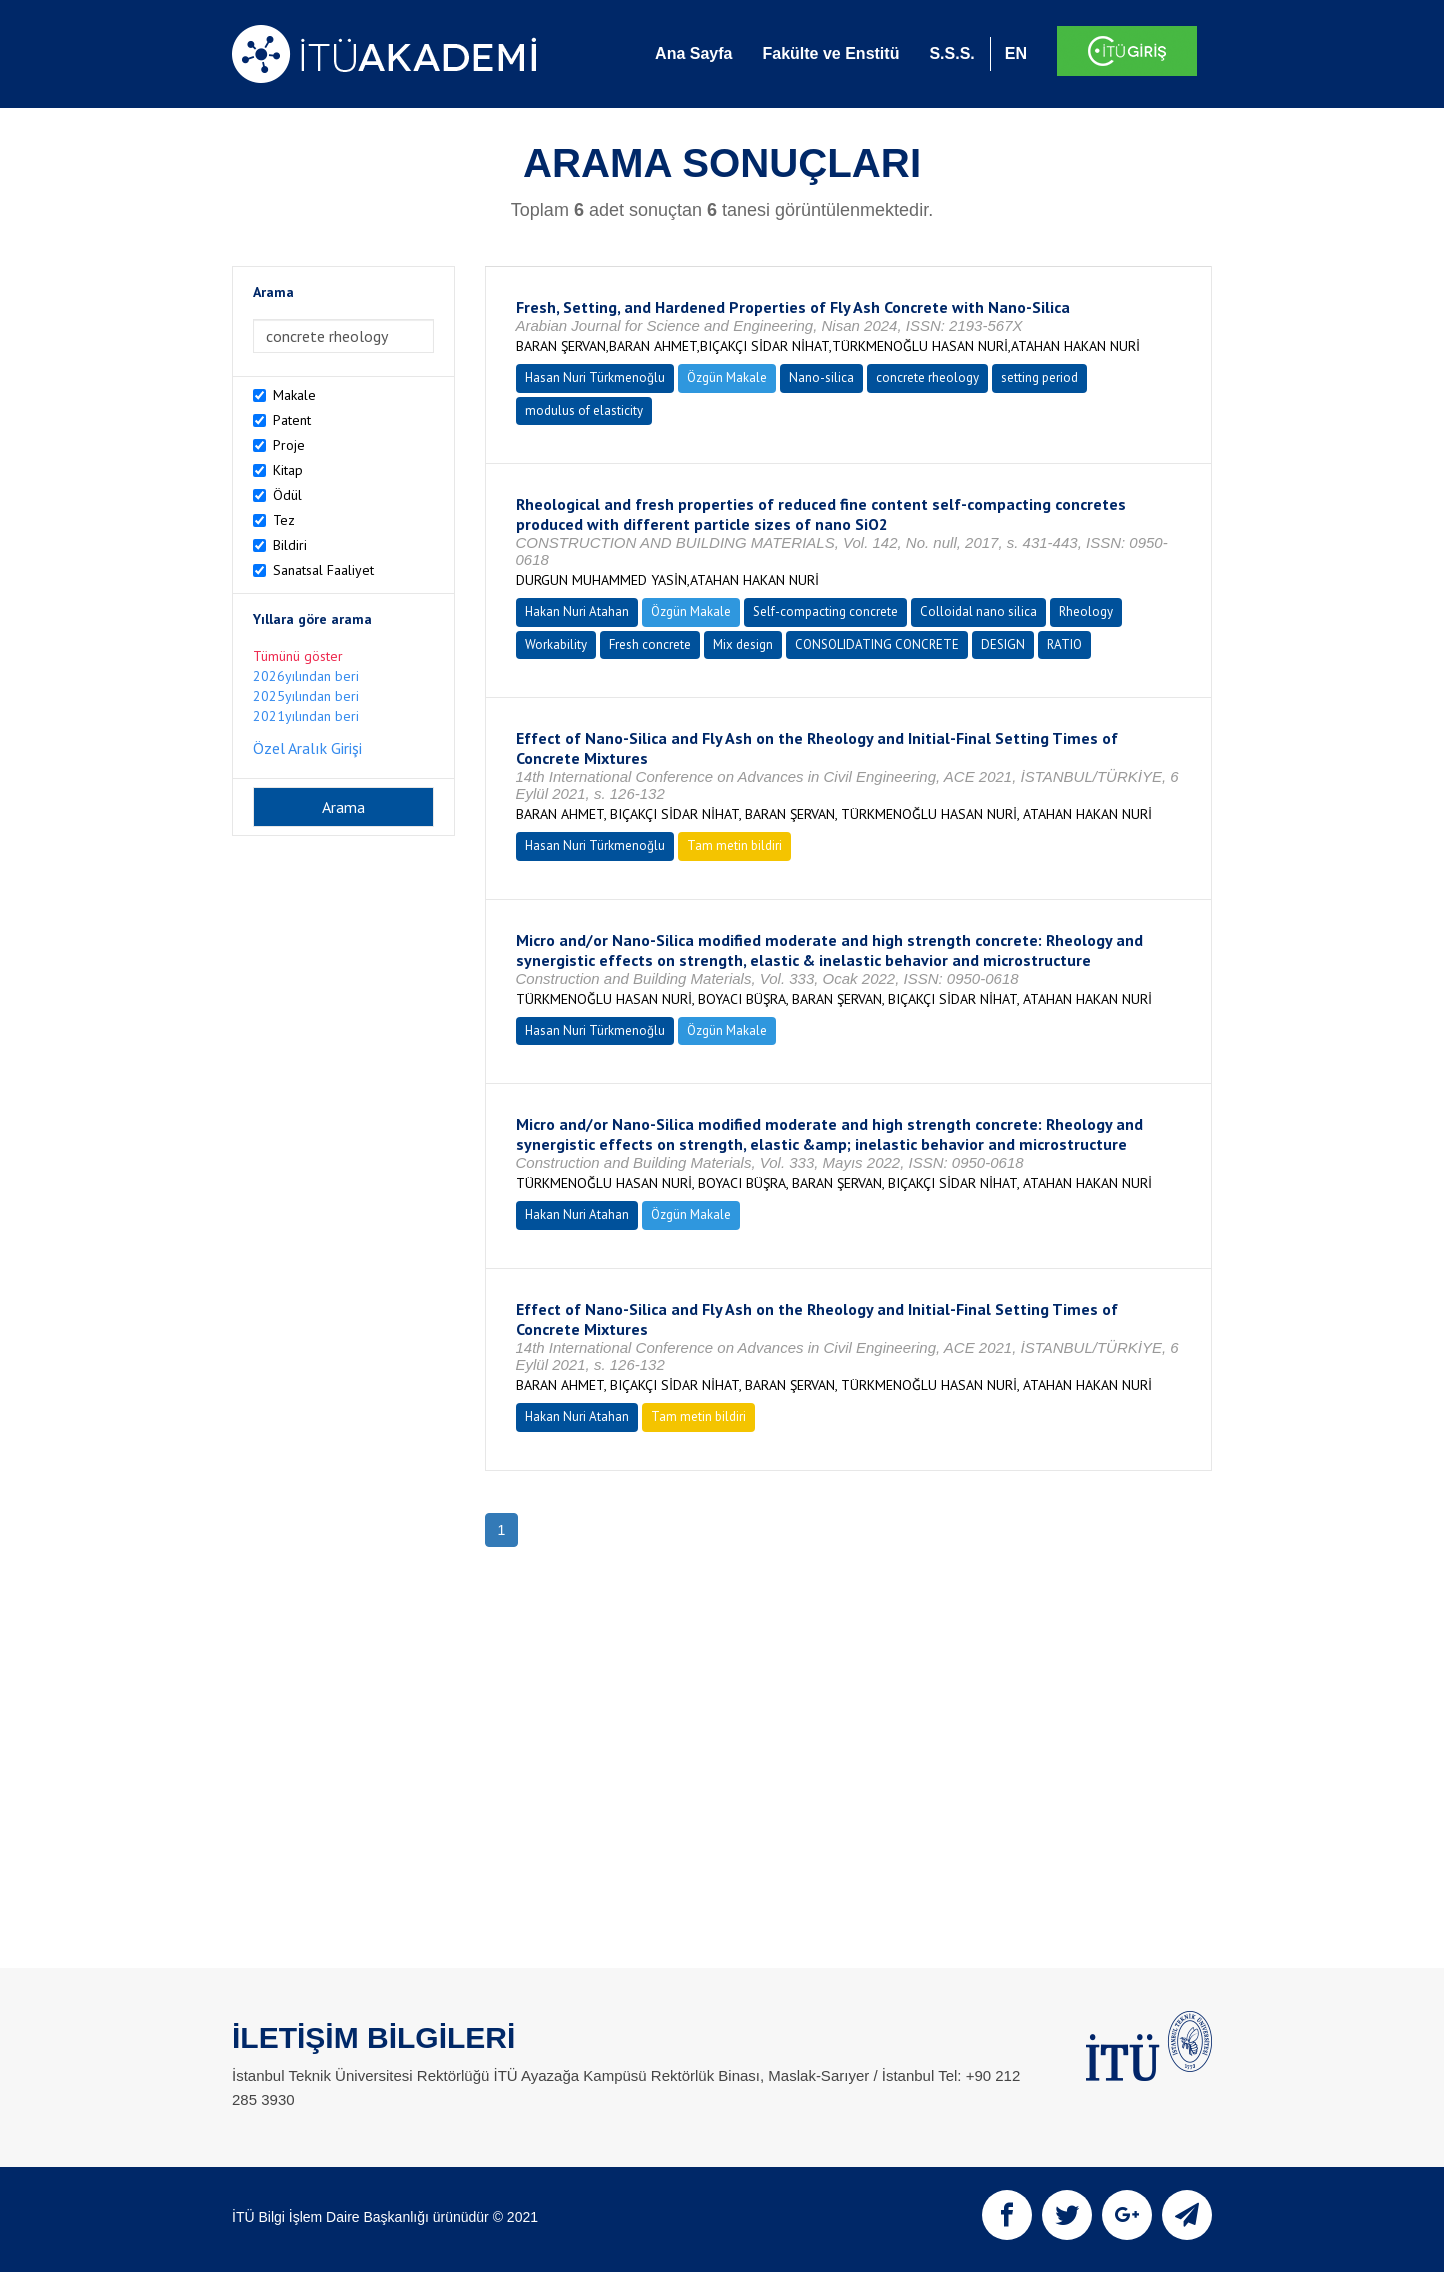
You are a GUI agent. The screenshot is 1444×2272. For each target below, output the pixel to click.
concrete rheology (927, 377)
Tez (284, 520)
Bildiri (290, 545)
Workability (556, 644)
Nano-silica (821, 377)
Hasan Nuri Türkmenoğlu (595, 377)
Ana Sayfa (693, 53)
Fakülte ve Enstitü (830, 53)
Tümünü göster (298, 656)
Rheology (1086, 611)
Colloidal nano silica (978, 611)
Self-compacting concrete (825, 611)
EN (1016, 53)
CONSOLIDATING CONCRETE (877, 644)
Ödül (287, 495)
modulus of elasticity (584, 410)
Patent (292, 420)
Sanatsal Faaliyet (323, 570)
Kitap (288, 470)
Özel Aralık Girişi (307, 748)
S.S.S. (951, 53)
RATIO (1064, 644)
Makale (294, 395)
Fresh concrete (650, 644)
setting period (1039, 377)
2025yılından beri (306, 696)
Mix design (743, 644)
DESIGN (1003, 644)
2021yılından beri (306, 716)
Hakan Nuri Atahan (577, 611)
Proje (289, 445)
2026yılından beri (306, 676)
